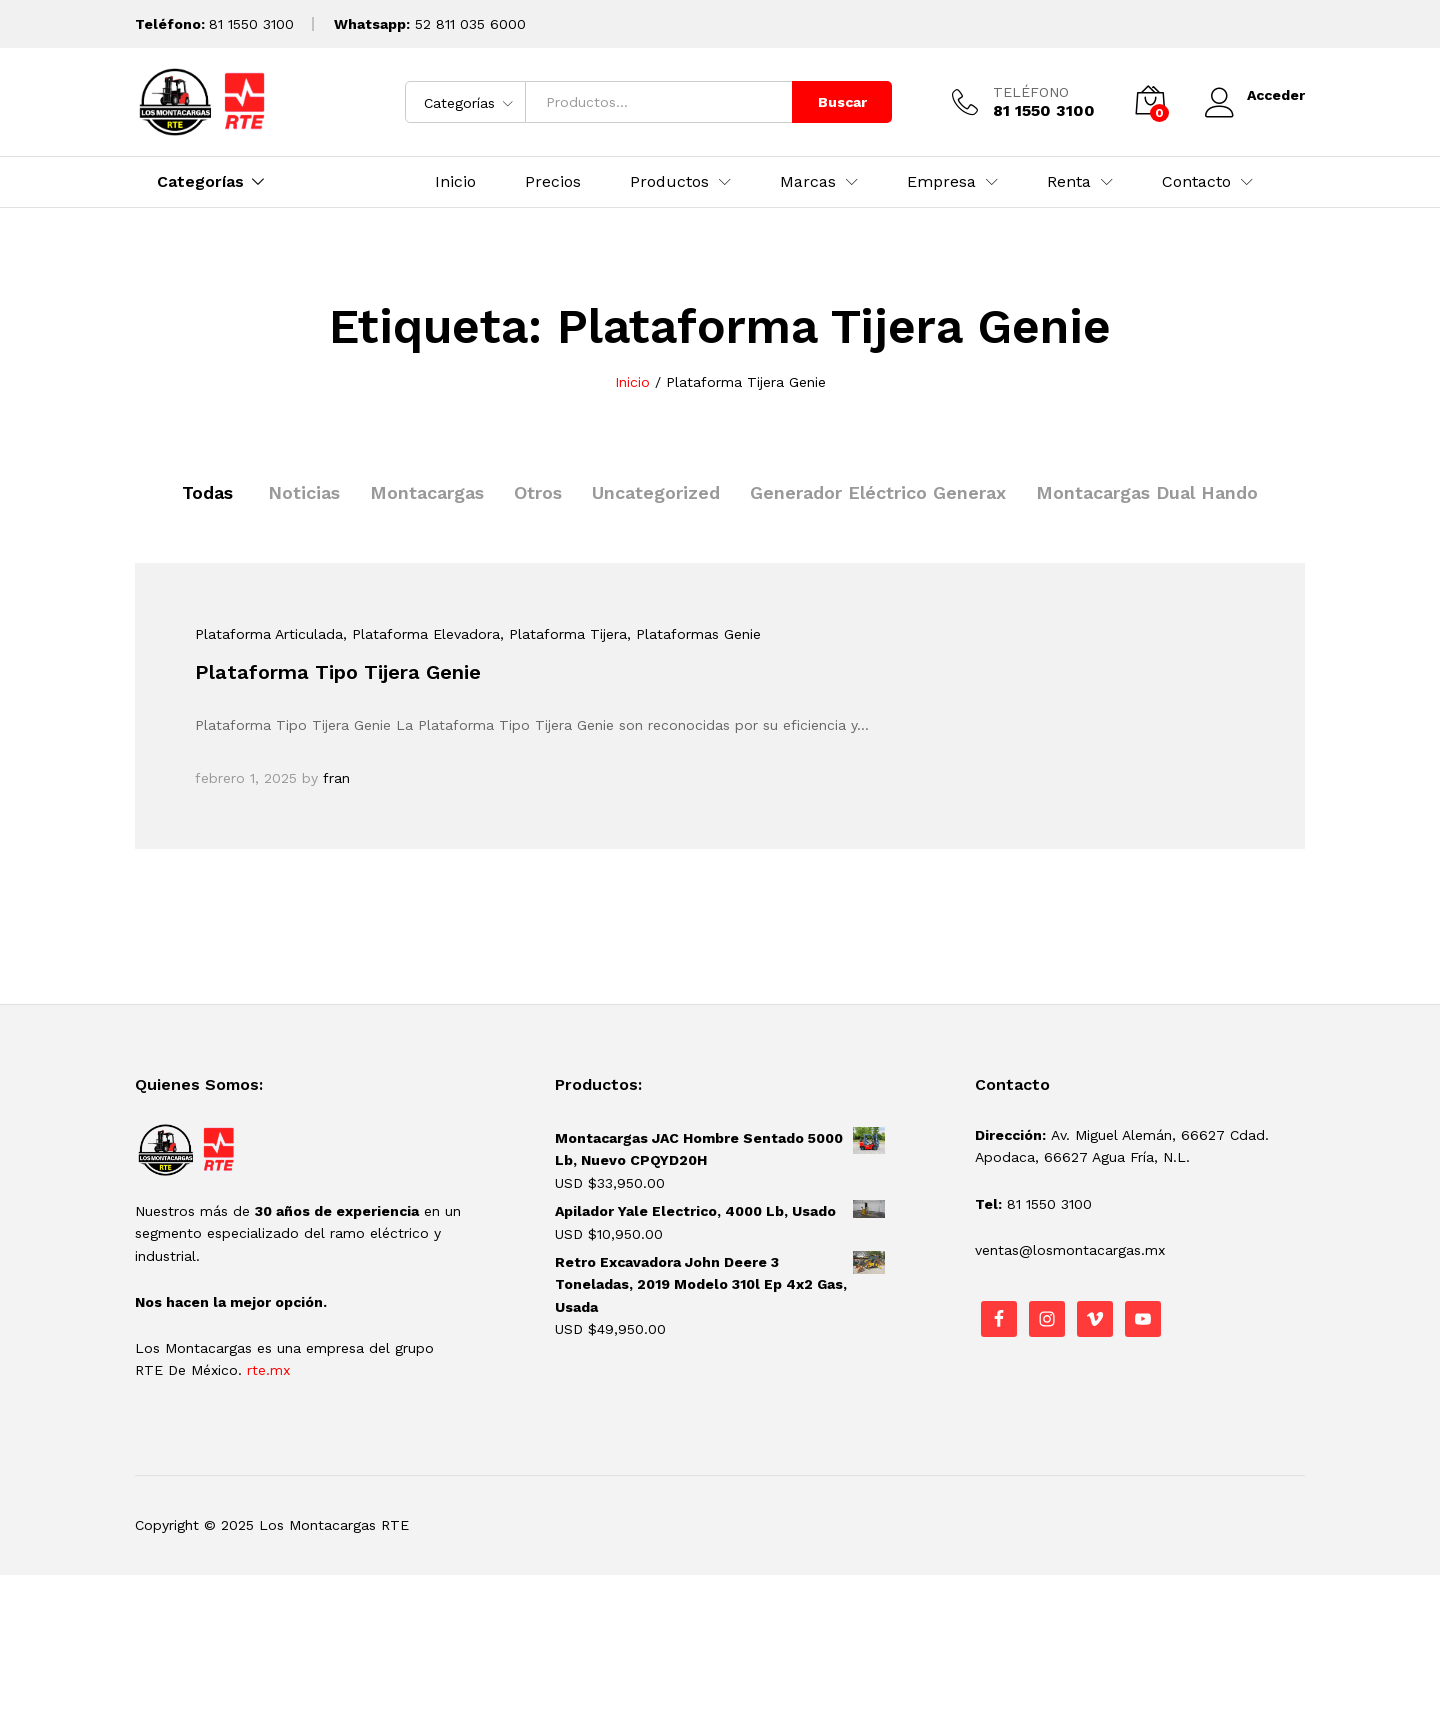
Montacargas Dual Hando (1147, 492)
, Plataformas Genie (694, 634)
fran (336, 778)
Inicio (455, 182)
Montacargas (427, 492)
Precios (553, 182)
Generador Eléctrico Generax (878, 492)
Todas (207, 492)
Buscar (842, 102)
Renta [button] (1069, 182)
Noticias (304, 492)
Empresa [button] (941, 182)
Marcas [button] (808, 182)
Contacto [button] (1196, 182)
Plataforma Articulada (269, 634)
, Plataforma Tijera (563, 634)
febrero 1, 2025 (246, 778)
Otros (538, 492)
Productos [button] (669, 182)
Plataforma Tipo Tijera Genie (338, 672)
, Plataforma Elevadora (421, 634)
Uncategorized (656, 492)
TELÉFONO (1031, 92)
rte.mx (268, 1370)
